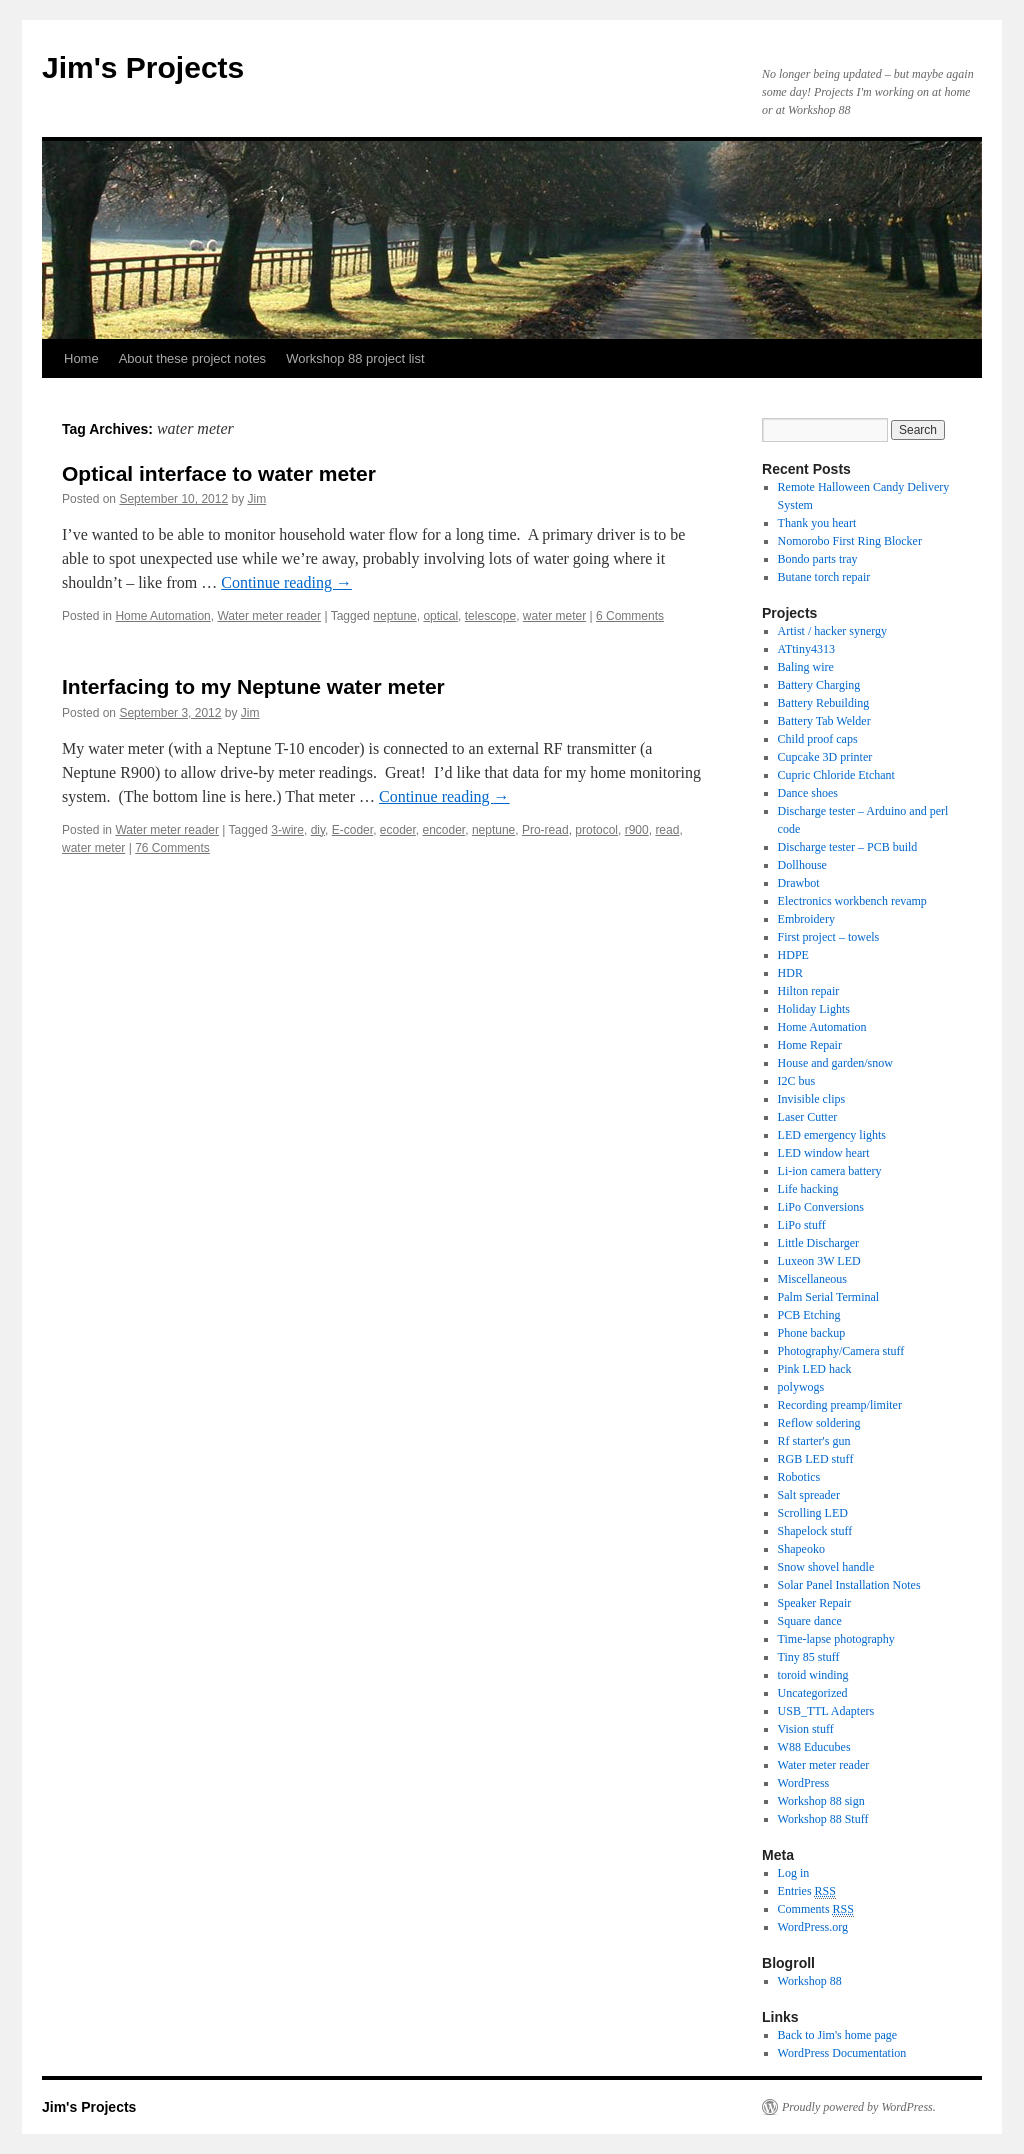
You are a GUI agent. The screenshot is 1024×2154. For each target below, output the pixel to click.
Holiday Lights (814, 1009)
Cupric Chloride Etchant (836, 775)
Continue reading (286, 582)
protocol (596, 830)
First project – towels (829, 937)
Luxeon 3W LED (819, 1261)
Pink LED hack (815, 1369)
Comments (816, 1909)
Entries (807, 1891)
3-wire (287, 830)
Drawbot (799, 883)
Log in (794, 1873)
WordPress (804, 1783)
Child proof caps (818, 739)
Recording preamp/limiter (840, 1405)
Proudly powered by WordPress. (859, 2107)
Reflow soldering (819, 1423)
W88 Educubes (814, 1747)
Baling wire (806, 667)
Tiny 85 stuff (809, 1657)
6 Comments (630, 616)
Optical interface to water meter (219, 473)
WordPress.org (813, 1927)
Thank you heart (817, 523)
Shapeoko (801, 1549)
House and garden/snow (835, 1063)
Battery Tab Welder (824, 721)
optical (440, 616)
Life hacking (808, 1189)
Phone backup (812, 1333)
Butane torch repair (824, 577)
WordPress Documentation (842, 2053)
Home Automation (162, 616)
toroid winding (813, 1675)
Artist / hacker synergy (832, 631)
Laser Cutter (808, 1117)
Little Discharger (818, 1243)
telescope (490, 616)
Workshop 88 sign (821, 1801)
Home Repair (810, 1045)
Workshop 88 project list (355, 358)
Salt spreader (809, 1495)
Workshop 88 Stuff (823, 1819)
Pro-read (545, 830)
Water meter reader (269, 616)
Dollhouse (802, 865)
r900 (637, 830)
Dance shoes (808, 793)
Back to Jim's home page (837, 2035)
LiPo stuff (802, 1225)
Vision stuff (806, 1729)
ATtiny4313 (806, 649)
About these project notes (192, 358)
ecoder (398, 830)
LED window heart (824, 1153)
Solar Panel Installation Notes (849, 1585)
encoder (444, 830)
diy (318, 830)
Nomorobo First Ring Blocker (850, 541)
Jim (257, 499)
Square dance (810, 1621)
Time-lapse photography (836, 1639)
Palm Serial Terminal (829, 1297)
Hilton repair (809, 991)
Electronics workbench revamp (852, 901)
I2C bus (797, 1081)
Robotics (799, 1477)
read (667, 830)
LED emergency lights (832, 1135)
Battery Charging (819, 685)
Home (81, 358)
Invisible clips (812, 1099)
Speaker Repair (815, 1603)
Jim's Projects (143, 67)
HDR (790, 973)
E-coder (352, 830)
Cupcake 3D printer (825, 757)
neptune (394, 616)
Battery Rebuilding (824, 703)
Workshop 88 (810, 1981)
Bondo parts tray (818, 559)
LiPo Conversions (821, 1207)
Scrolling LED (813, 1513)
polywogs (801, 1387)
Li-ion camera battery (830, 1171)
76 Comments (172, 848)
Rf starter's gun (814, 1441)
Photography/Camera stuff (841, 1351)
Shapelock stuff (815, 1531)
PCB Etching (809, 1315)
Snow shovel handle (826, 1567)
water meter (554, 616)
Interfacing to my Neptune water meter (253, 686)
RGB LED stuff (816, 1459)
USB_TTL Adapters (826, 1711)
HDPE (793, 955)
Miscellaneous (812, 1279)
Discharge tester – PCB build (848, 847)
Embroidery (806, 919)
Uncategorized (813, 1693)
